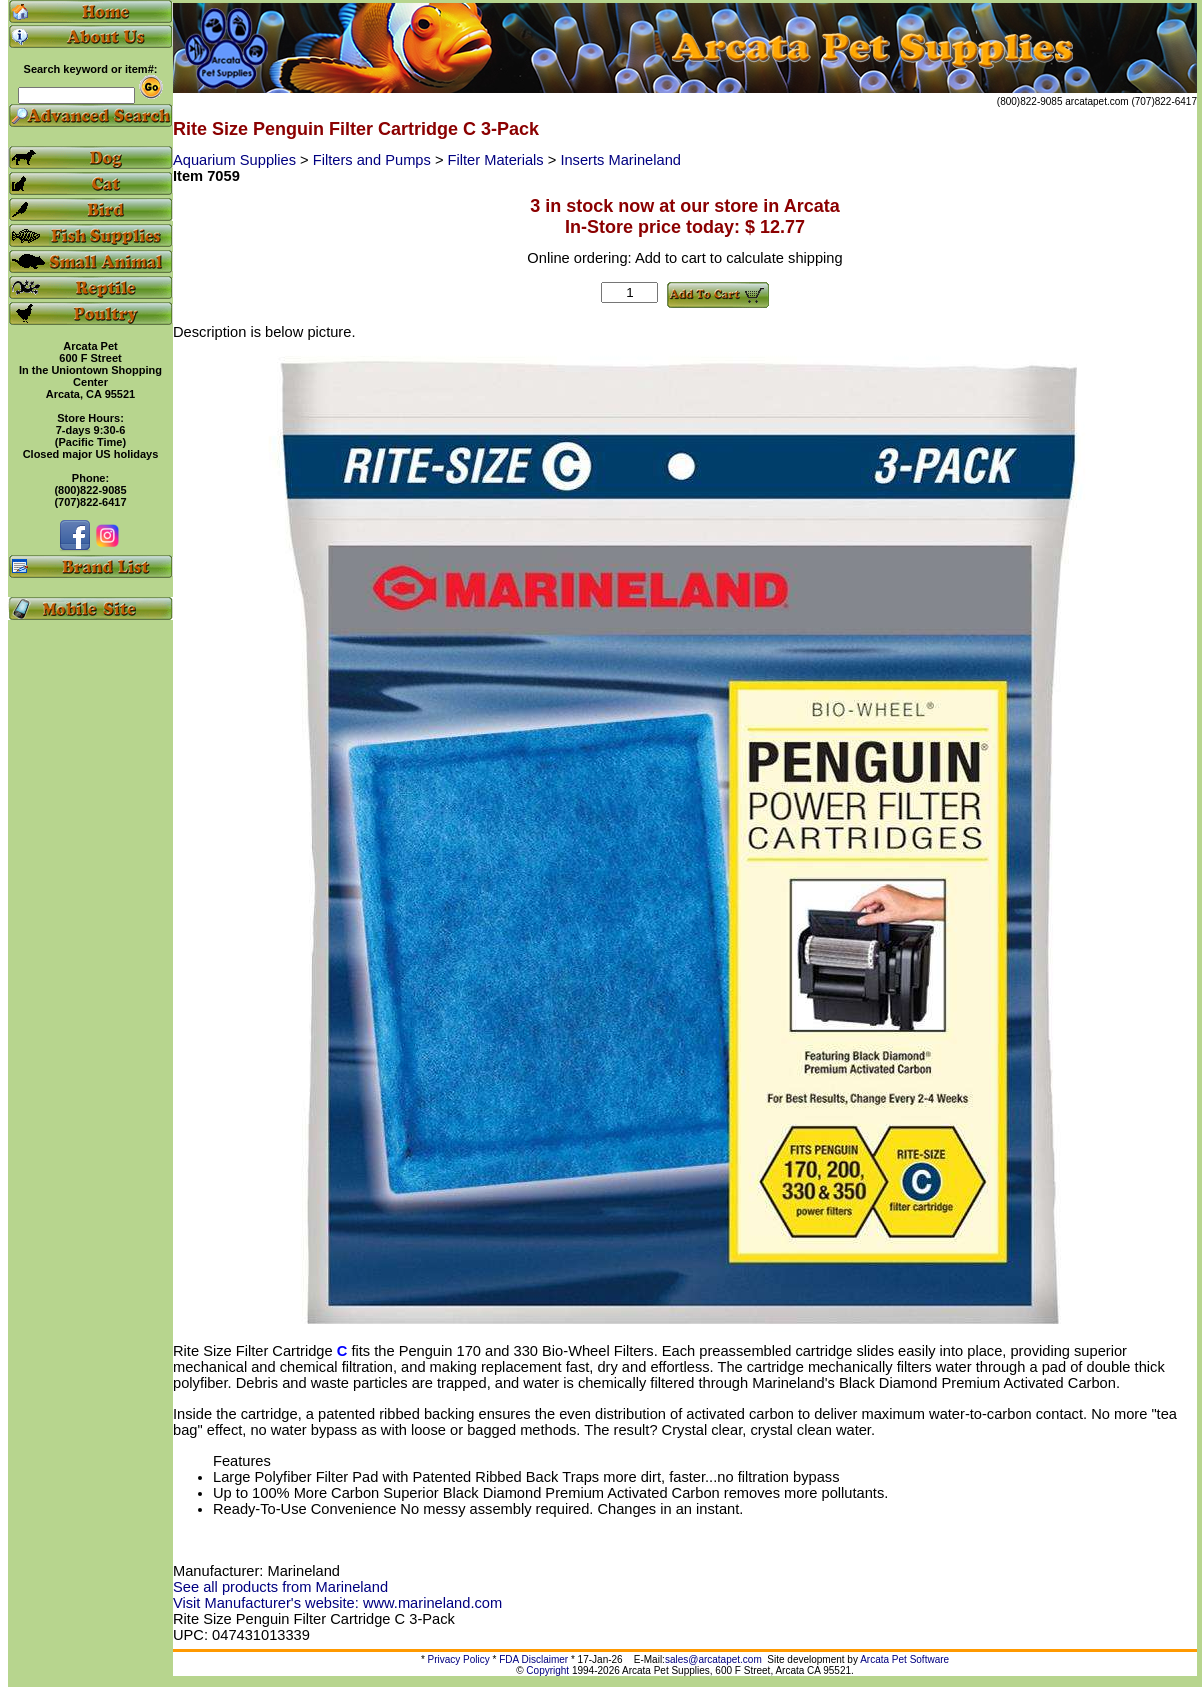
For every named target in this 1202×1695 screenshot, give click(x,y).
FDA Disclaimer (533, 1659)
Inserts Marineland (620, 160)
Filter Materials (498, 160)
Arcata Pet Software (904, 1659)
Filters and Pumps (374, 160)
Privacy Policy (459, 1659)
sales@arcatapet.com (713, 1659)
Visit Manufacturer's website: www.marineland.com (337, 1603)
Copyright (547, 1670)
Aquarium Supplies (236, 160)
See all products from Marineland (280, 1587)
